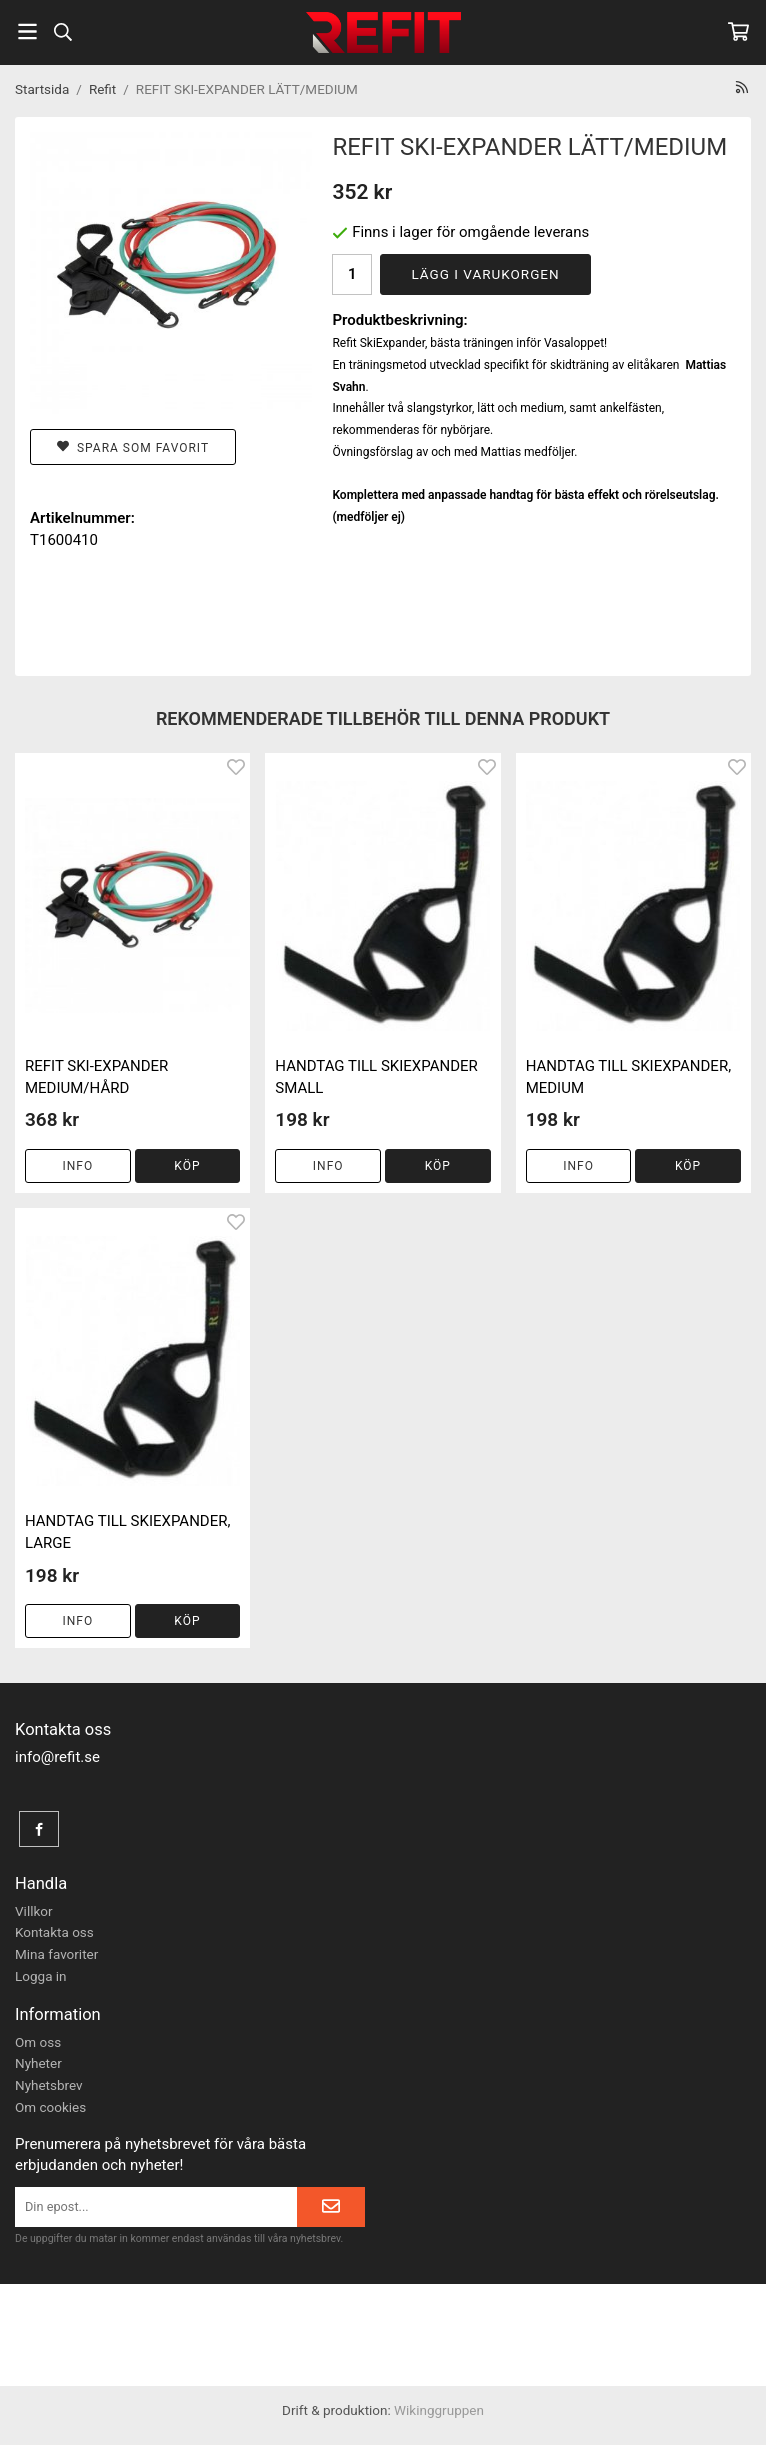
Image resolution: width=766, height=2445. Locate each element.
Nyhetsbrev (49, 2085)
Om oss (38, 2042)
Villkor (34, 1911)
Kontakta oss (54, 1932)
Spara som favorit (133, 447)
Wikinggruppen (439, 2410)
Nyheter (38, 2063)
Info (78, 1166)
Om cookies (50, 2107)
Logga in (41, 1976)
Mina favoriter (56, 1954)
